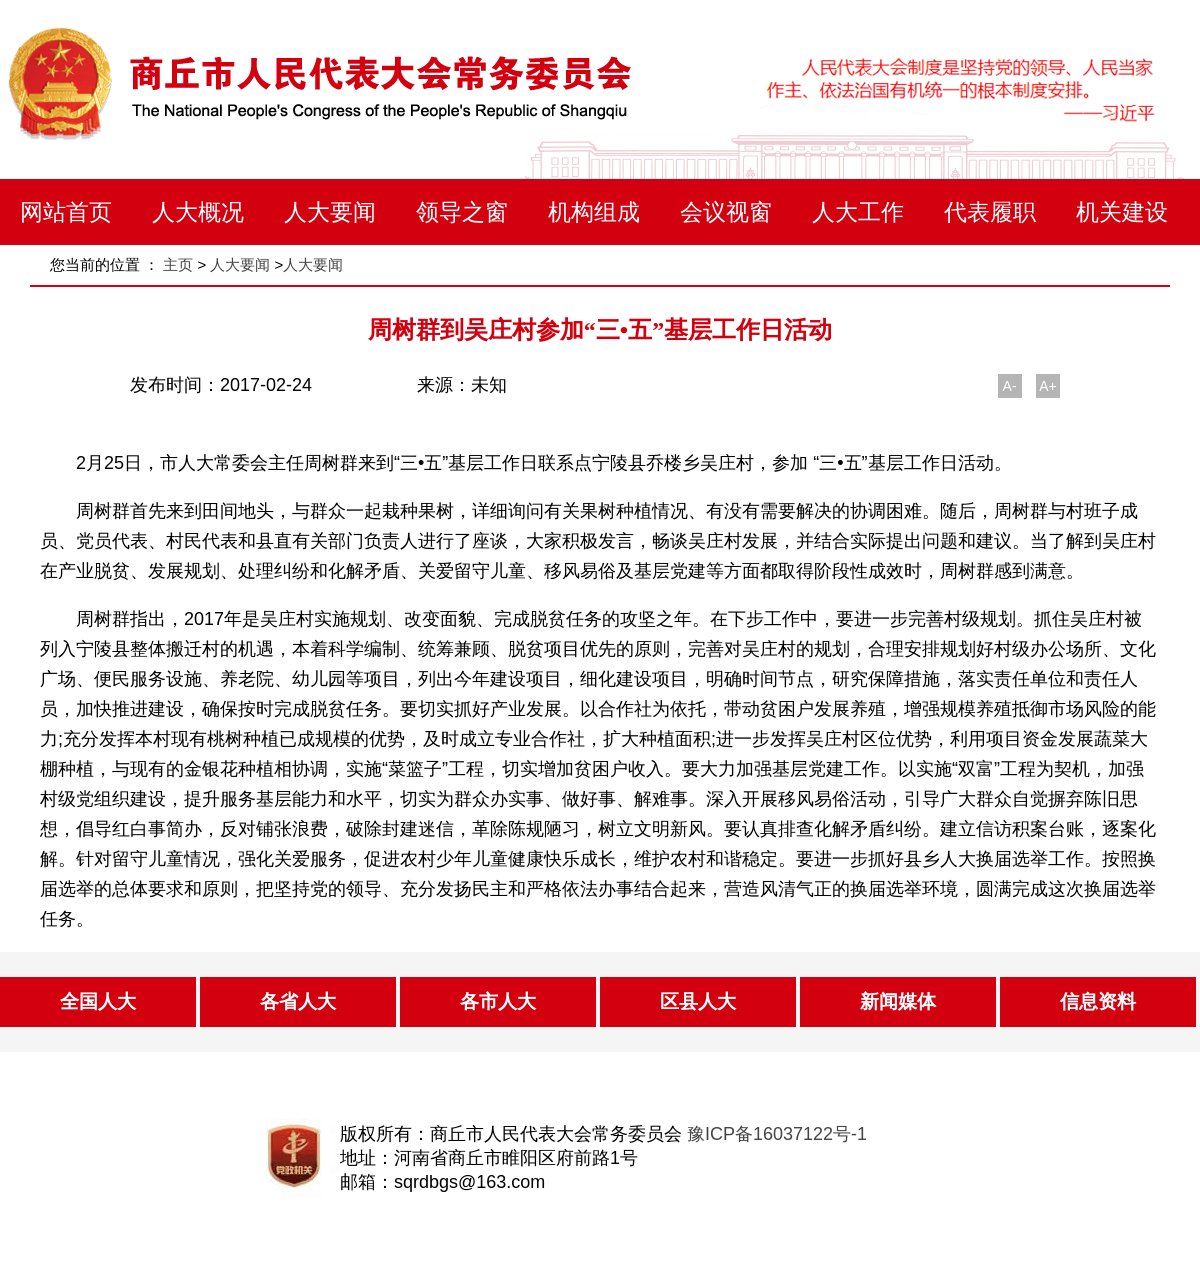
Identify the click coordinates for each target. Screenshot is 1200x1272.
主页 (178, 264)
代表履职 (990, 212)
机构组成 (594, 212)
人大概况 (198, 212)
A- (1010, 386)
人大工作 (858, 212)
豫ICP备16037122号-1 (777, 1134)
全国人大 (98, 1001)
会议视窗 (726, 212)
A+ (1048, 386)
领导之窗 (462, 212)
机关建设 (1122, 212)
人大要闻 (330, 212)
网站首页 (66, 212)
